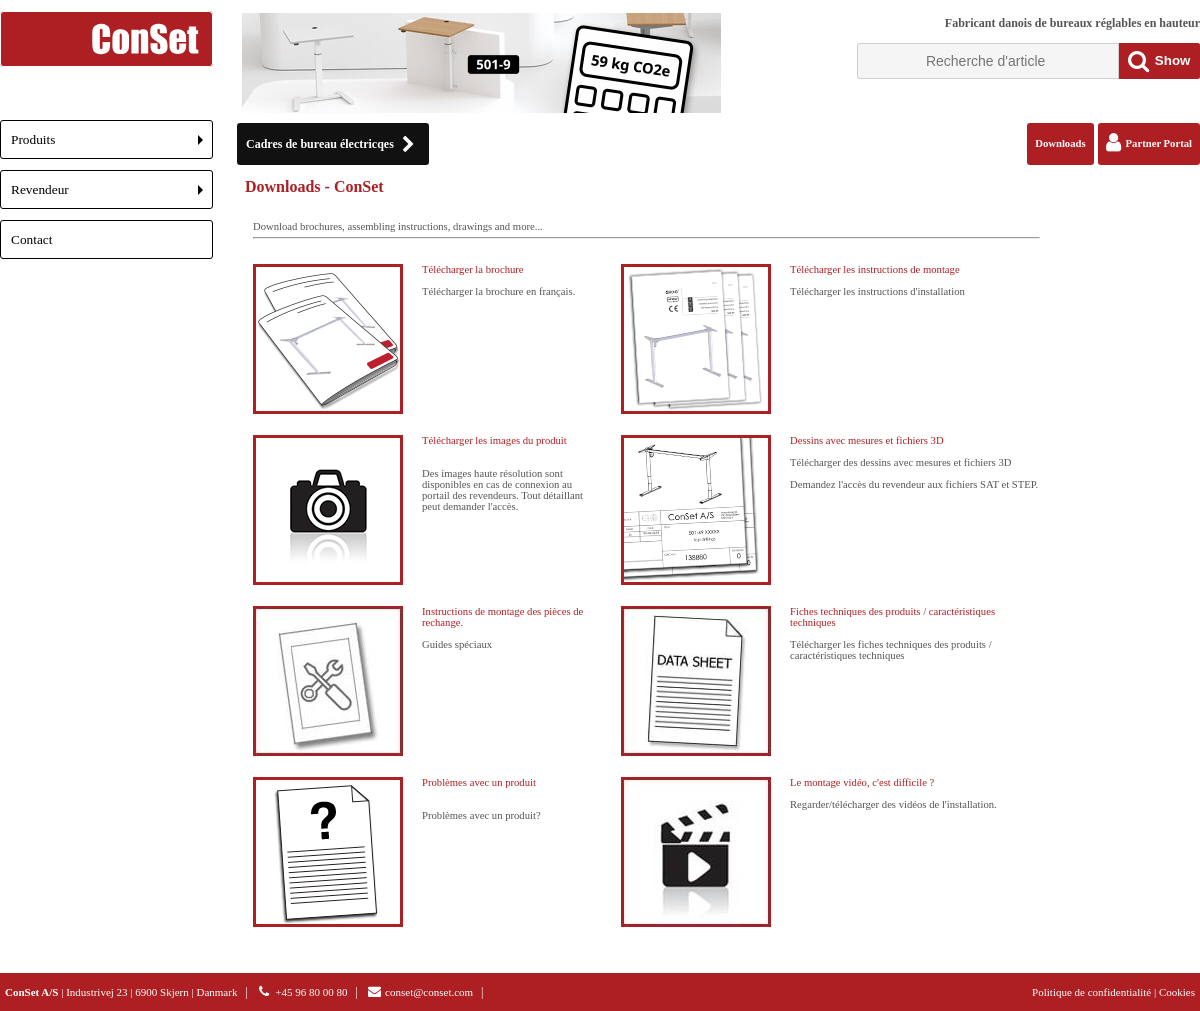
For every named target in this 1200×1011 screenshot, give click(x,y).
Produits (112, 145)
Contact (31, 239)
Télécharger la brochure (473, 269)
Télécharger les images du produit (494, 440)
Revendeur (112, 195)
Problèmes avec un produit (479, 782)
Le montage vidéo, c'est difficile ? (862, 782)
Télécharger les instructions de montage (875, 269)
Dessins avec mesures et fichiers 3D (867, 440)
